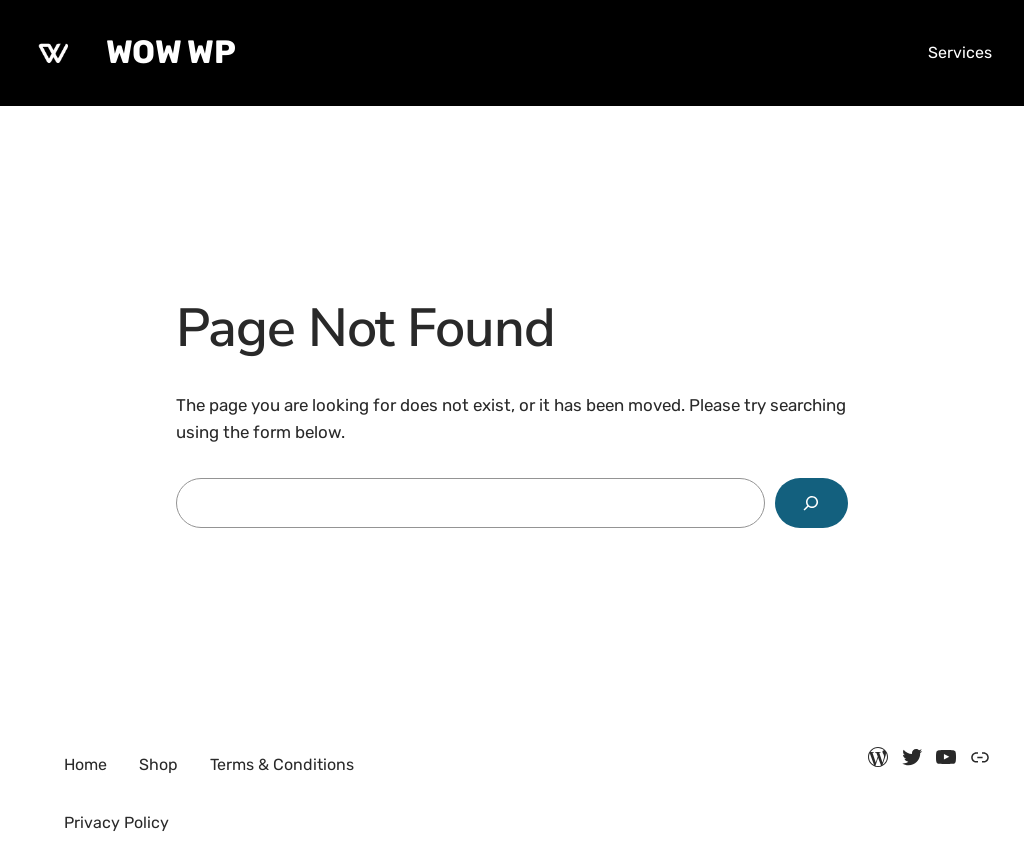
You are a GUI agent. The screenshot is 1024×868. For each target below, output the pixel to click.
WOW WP (170, 52)
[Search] (811, 503)
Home (85, 764)
